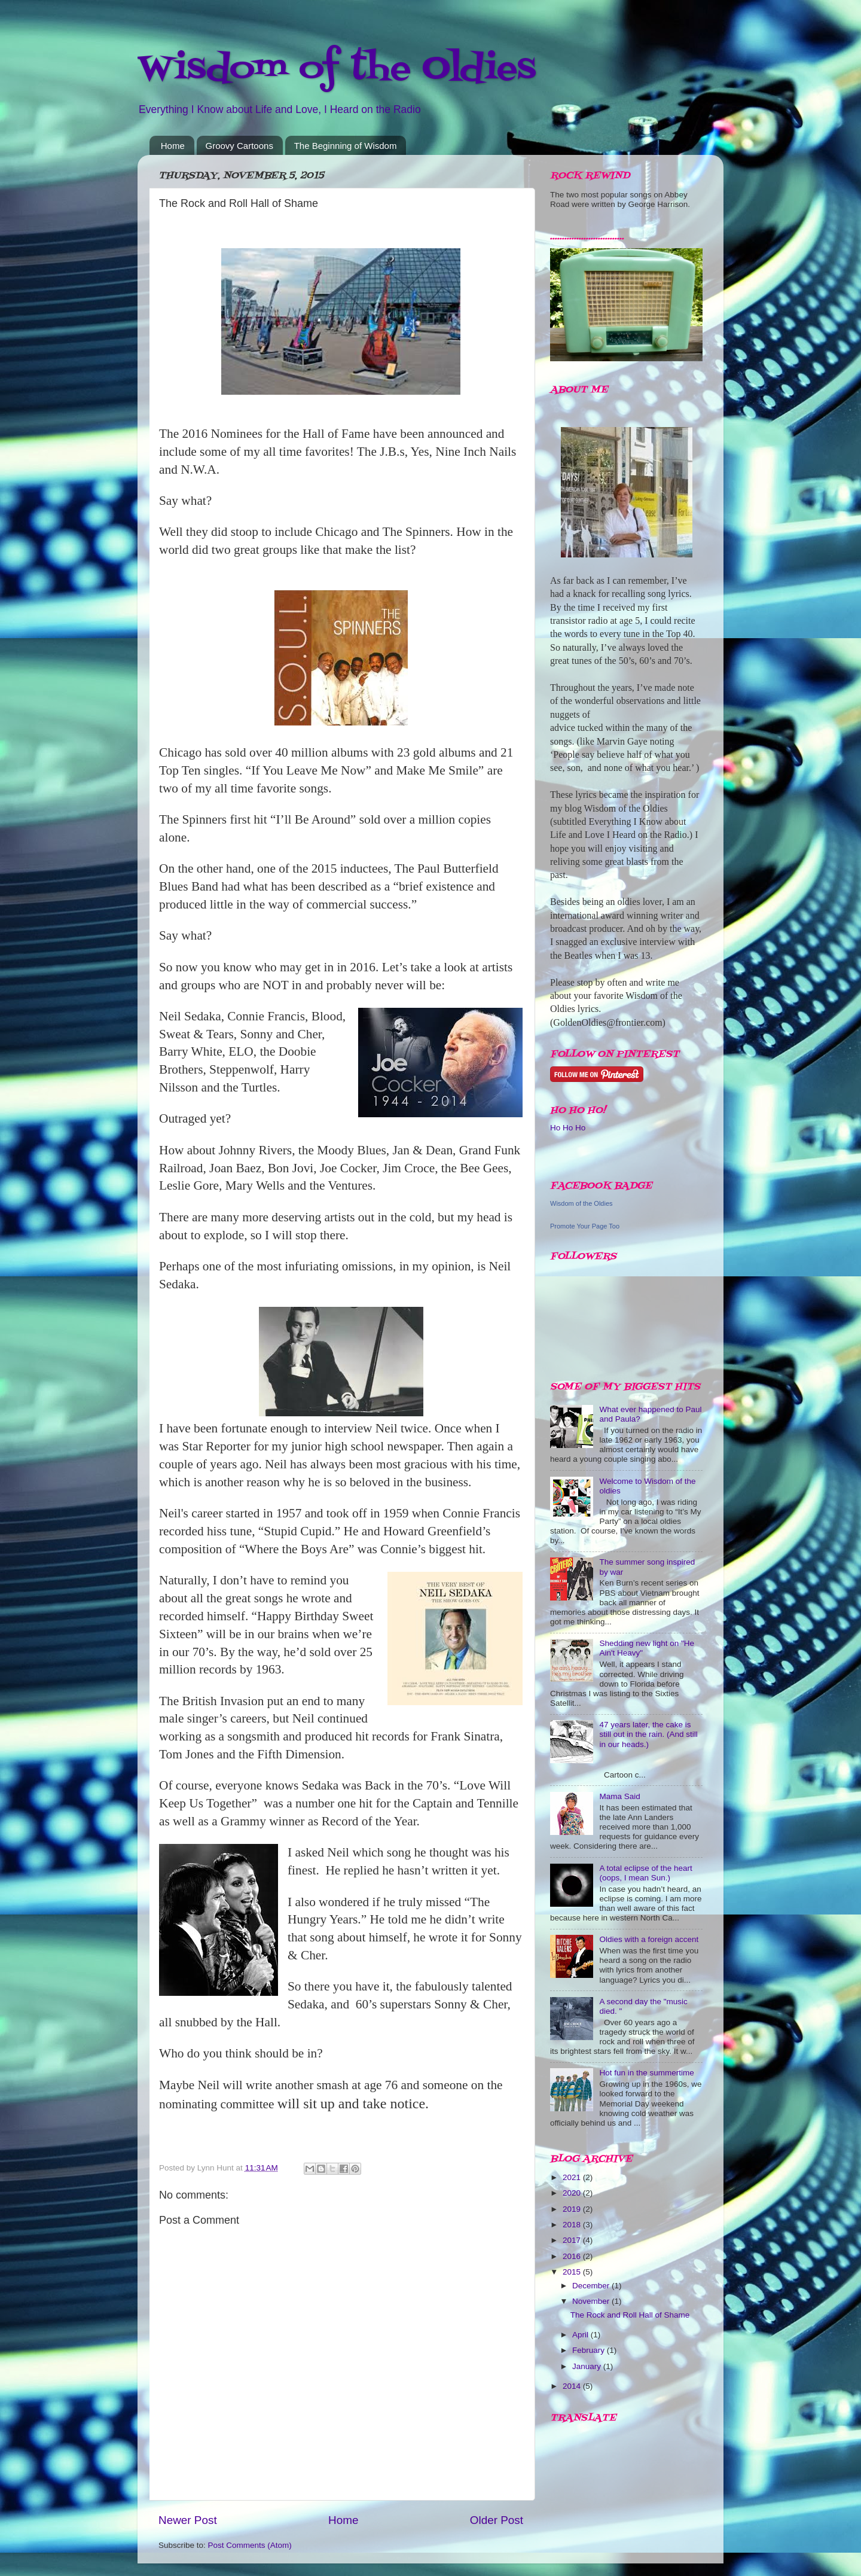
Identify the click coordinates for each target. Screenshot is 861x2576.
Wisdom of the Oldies (337, 69)
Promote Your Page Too (584, 1226)
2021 (573, 2177)
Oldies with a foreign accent (648, 1939)
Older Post (496, 2520)
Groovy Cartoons (239, 146)
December (592, 2285)
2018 (573, 2224)
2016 (573, 2256)
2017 (573, 2240)
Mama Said (619, 1796)
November (592, 2301)
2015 (573, 2271)
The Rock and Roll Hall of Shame (630, 2314)
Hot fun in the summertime (646, 2072)
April (581, 2334)
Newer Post (187, 2520)
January (587, 2366)
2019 (573, 2209)
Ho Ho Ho (567, 1127)
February (589, 2350)
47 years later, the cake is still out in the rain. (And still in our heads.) (648, 1734)
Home (173, 146)
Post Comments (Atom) (250, 2545)
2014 (573, 2386)
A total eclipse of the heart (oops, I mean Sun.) (645, 1873)
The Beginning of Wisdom (345, 146)
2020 (573, 2192)
